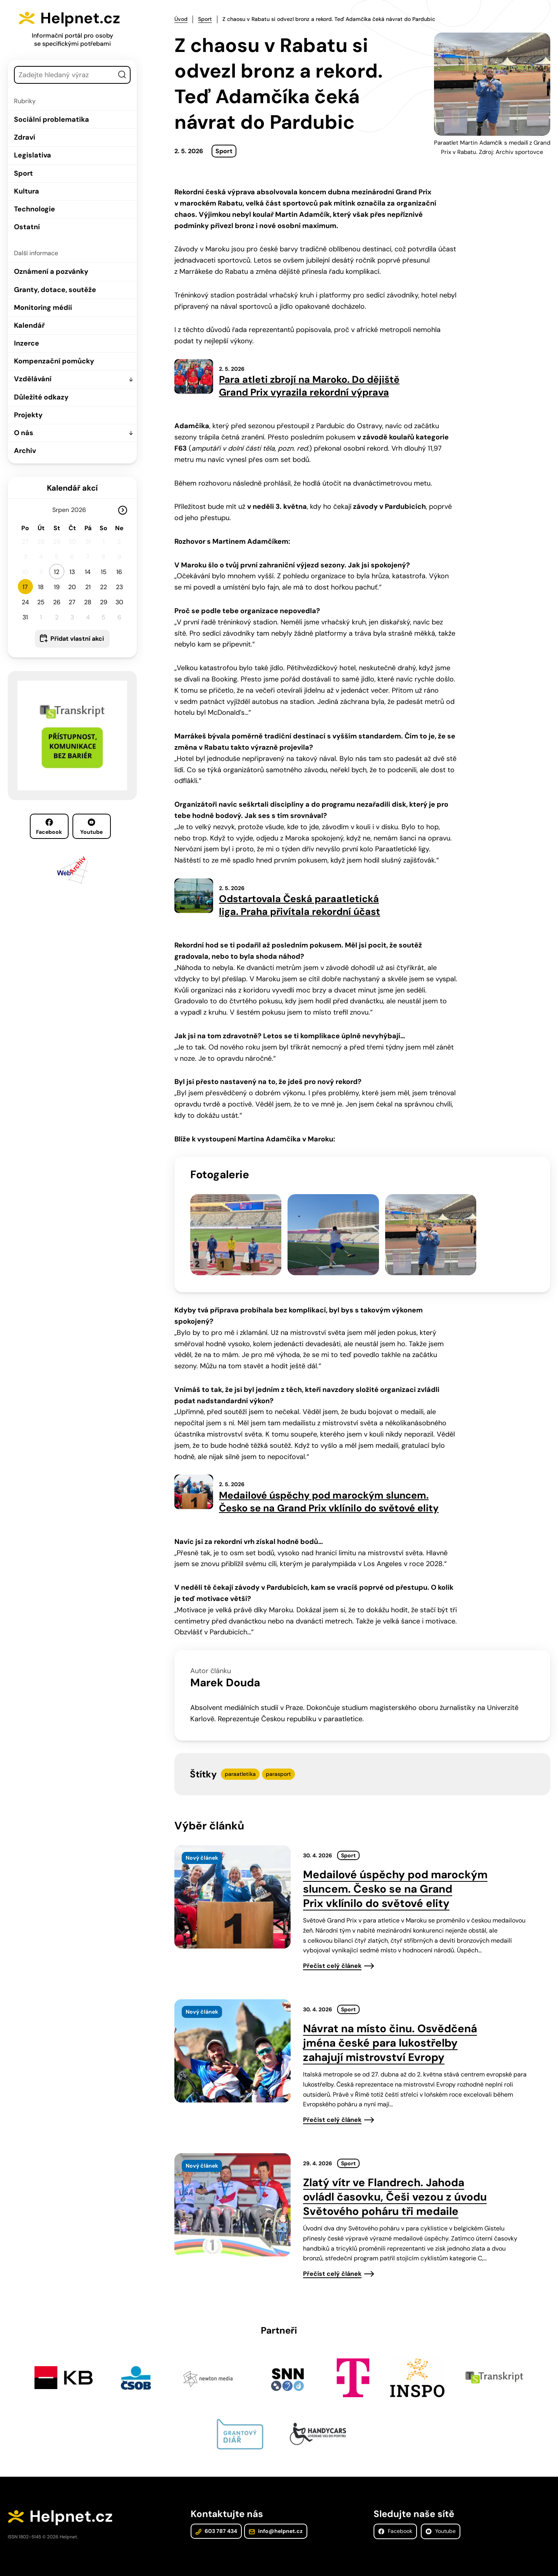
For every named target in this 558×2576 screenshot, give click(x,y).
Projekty (28, 415)
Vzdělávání (33, 379)
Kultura (26, 191)
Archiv (25, 450)
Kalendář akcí (72, 488)
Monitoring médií (43, 307)
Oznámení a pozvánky (51, 271)
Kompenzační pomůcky (54, 361)
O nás (23, 432)
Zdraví (24, 137)
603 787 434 (216, 2522)
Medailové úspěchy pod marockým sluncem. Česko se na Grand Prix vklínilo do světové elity (395, 1880)
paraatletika (240, 1765)
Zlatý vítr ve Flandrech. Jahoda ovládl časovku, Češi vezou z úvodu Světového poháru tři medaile (395, 2187)
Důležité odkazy (41, 397)
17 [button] (25, 587)
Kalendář (29, 325)
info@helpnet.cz (275, 2522)
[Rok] (82, 510)
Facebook (49, 826)
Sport (23, 173)
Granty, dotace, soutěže (55, 289)
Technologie (34, 209)
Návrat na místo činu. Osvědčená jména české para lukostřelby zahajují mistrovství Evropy (390, 2034)
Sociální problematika (51, 119)
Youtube (91, 826)
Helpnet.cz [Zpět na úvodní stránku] (82, 17)
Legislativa (32, 155)
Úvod (181, 19)
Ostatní (27, 227)
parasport (278, 1765)
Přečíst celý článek (332, 1957)
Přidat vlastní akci (77, 638)
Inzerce (26, 343)
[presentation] (232, 1888)
